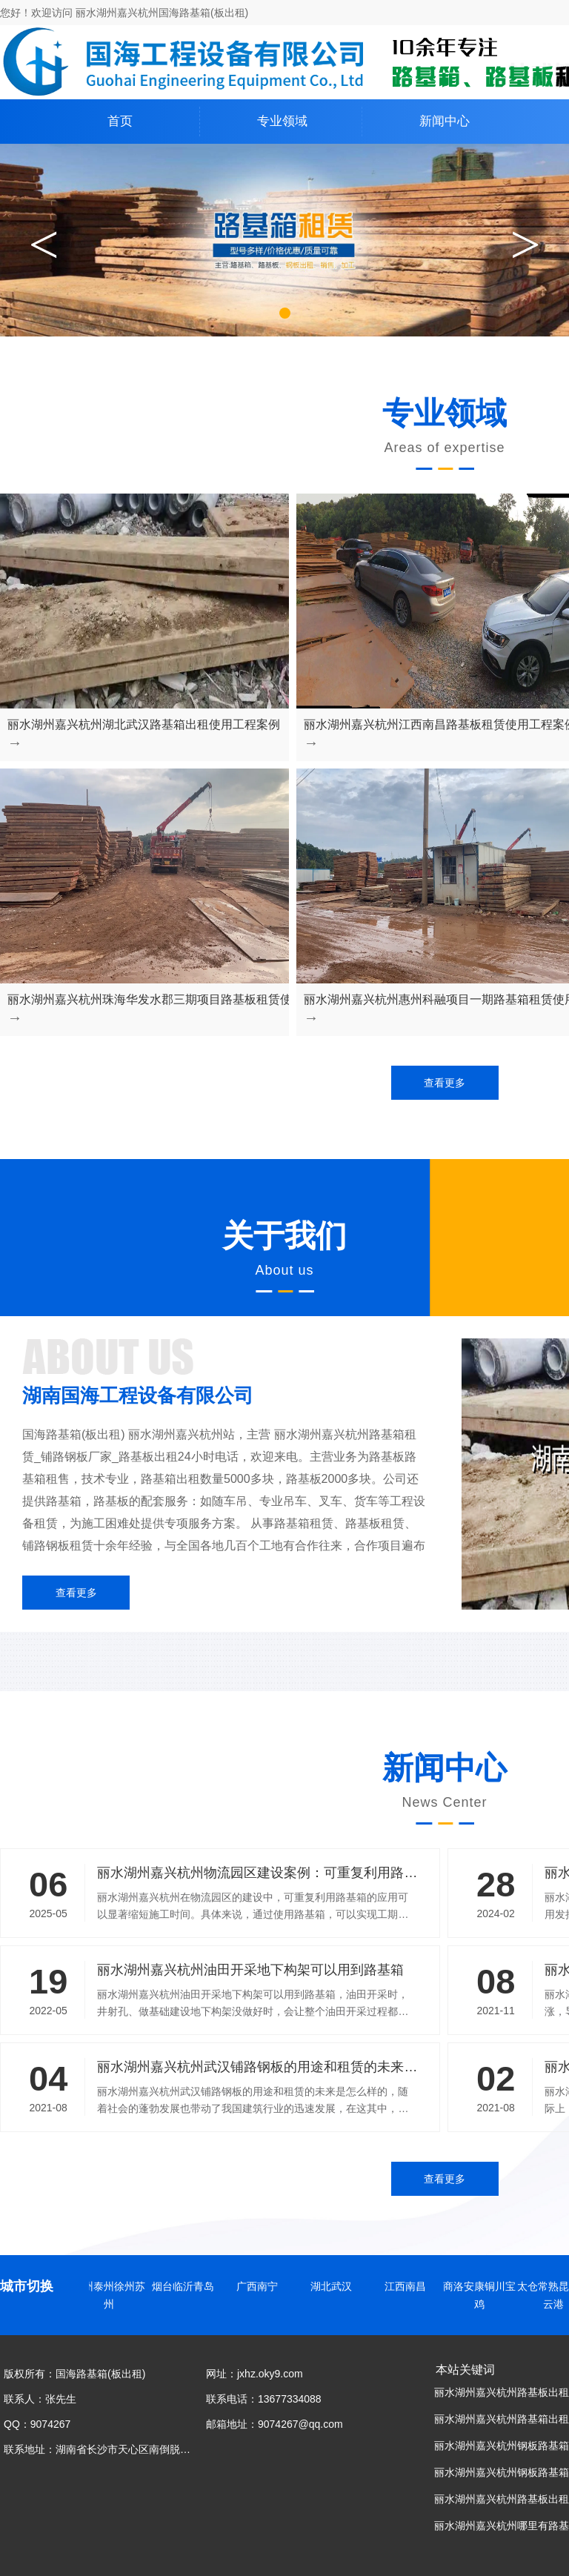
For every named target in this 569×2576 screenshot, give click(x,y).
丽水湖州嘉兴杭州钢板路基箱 (501, 2472)
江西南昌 (409, 2286)
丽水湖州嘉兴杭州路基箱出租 (501, 2419)
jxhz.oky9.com (270, 2374)
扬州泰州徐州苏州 (113, 2295)
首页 (120, 121)
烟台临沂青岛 (187, 2286)
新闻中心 (444, 121)
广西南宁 (261, 2286)
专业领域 (282, 121)
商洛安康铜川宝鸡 (483, 2295)
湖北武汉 (335, 2286)
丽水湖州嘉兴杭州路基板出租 (501, 2392)
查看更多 (444, 1083)
